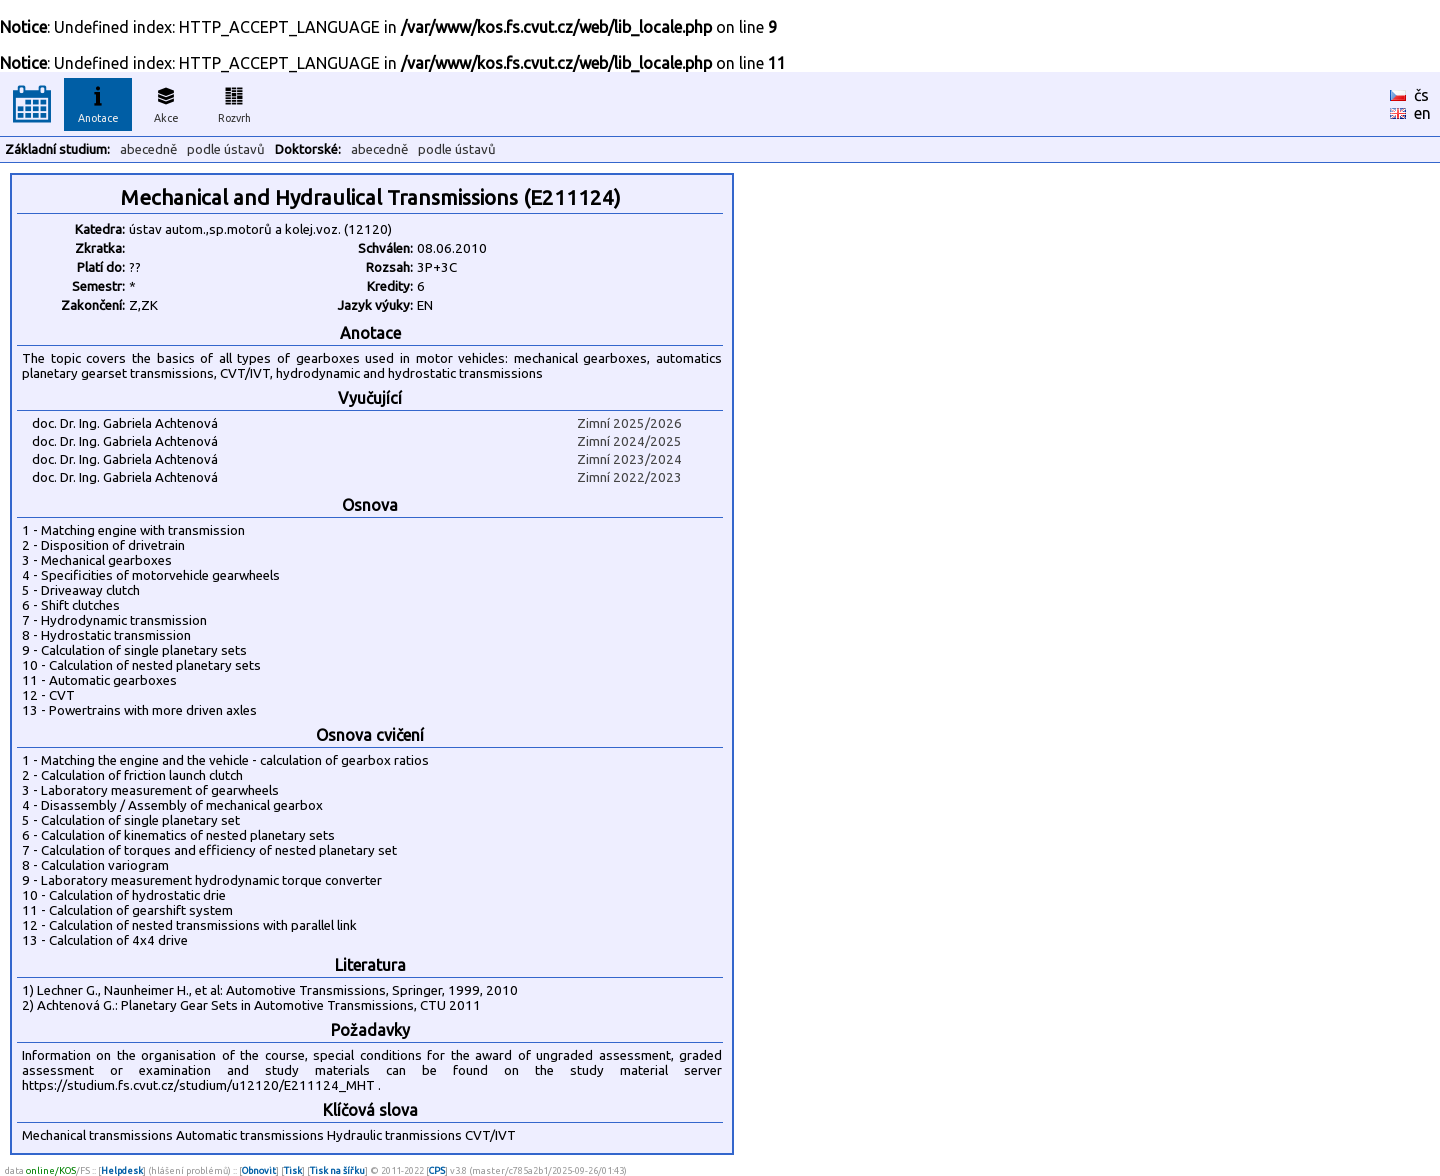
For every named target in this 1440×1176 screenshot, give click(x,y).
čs (1421, 95)
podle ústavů (226, 149)
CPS (437, 1170)
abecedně (148, 149)
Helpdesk (122, 1170)
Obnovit (259, 1170)
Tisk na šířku (337, 1170)
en (1422, 113)
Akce (166, 102)
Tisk (293, 1170)
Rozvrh (234, 102)
